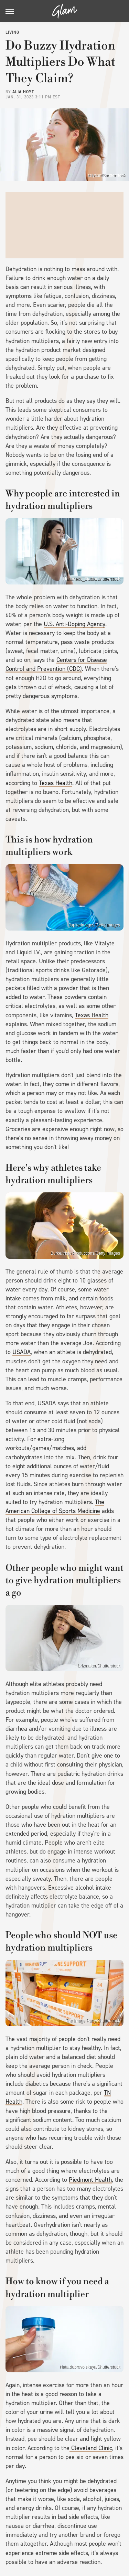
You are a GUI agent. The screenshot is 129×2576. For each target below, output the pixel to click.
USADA (21, 1352)
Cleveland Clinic (90, 2448)
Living (12, 32)
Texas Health (55, 783)
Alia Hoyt (23, 92)
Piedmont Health (90, 2180)
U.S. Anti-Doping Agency (74, 624)
